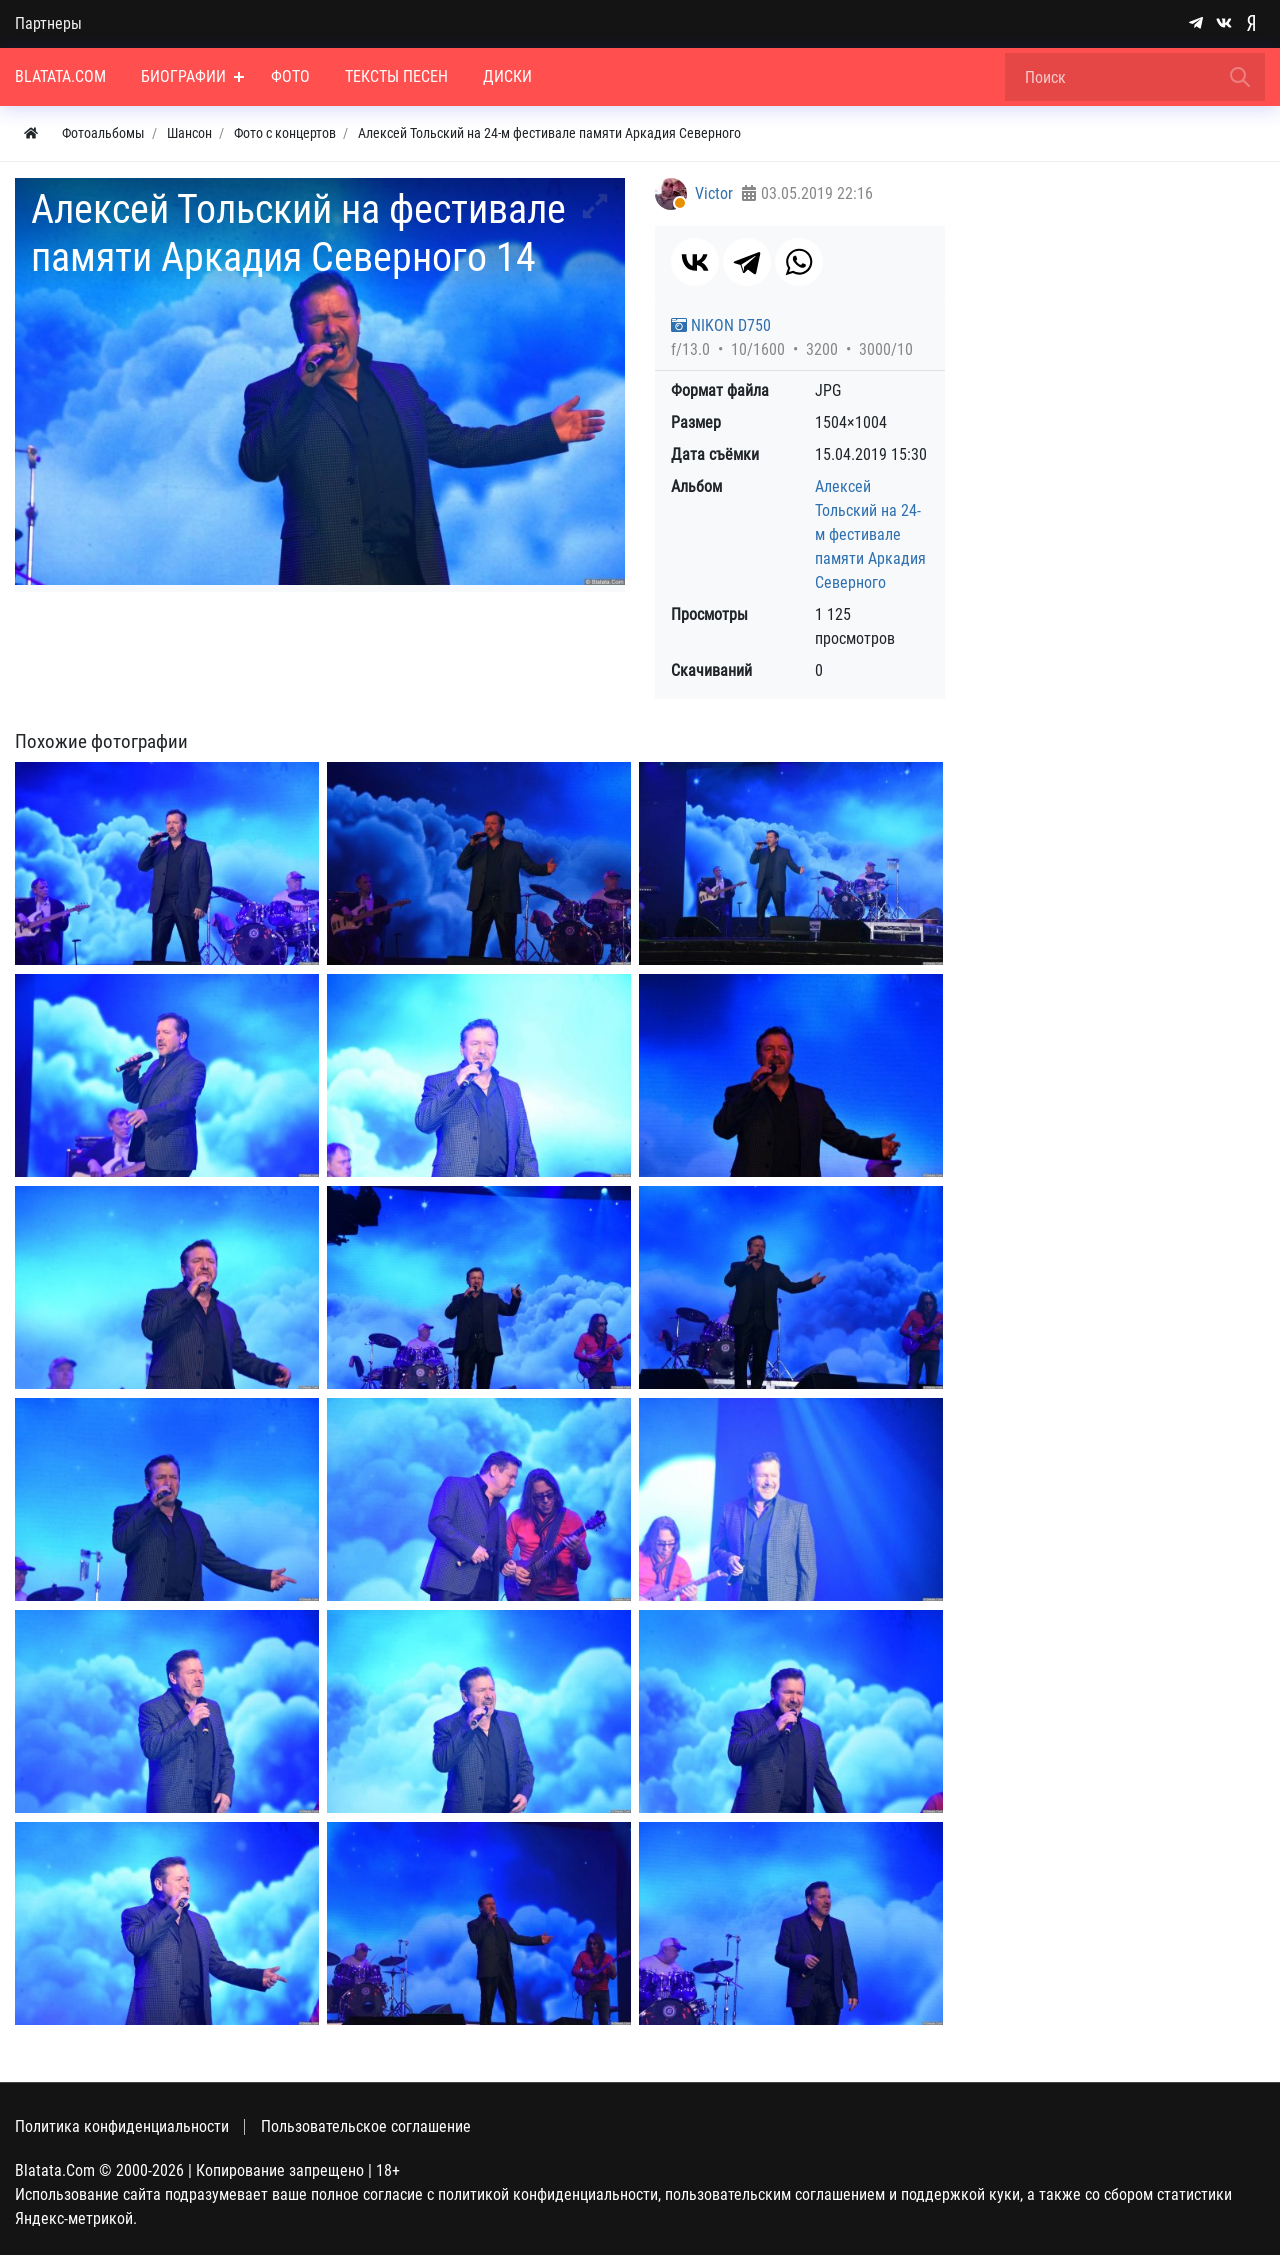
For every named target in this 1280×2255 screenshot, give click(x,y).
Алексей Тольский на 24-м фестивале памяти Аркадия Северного (870, 534)
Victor (714, 193)
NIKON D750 (721, 325)
